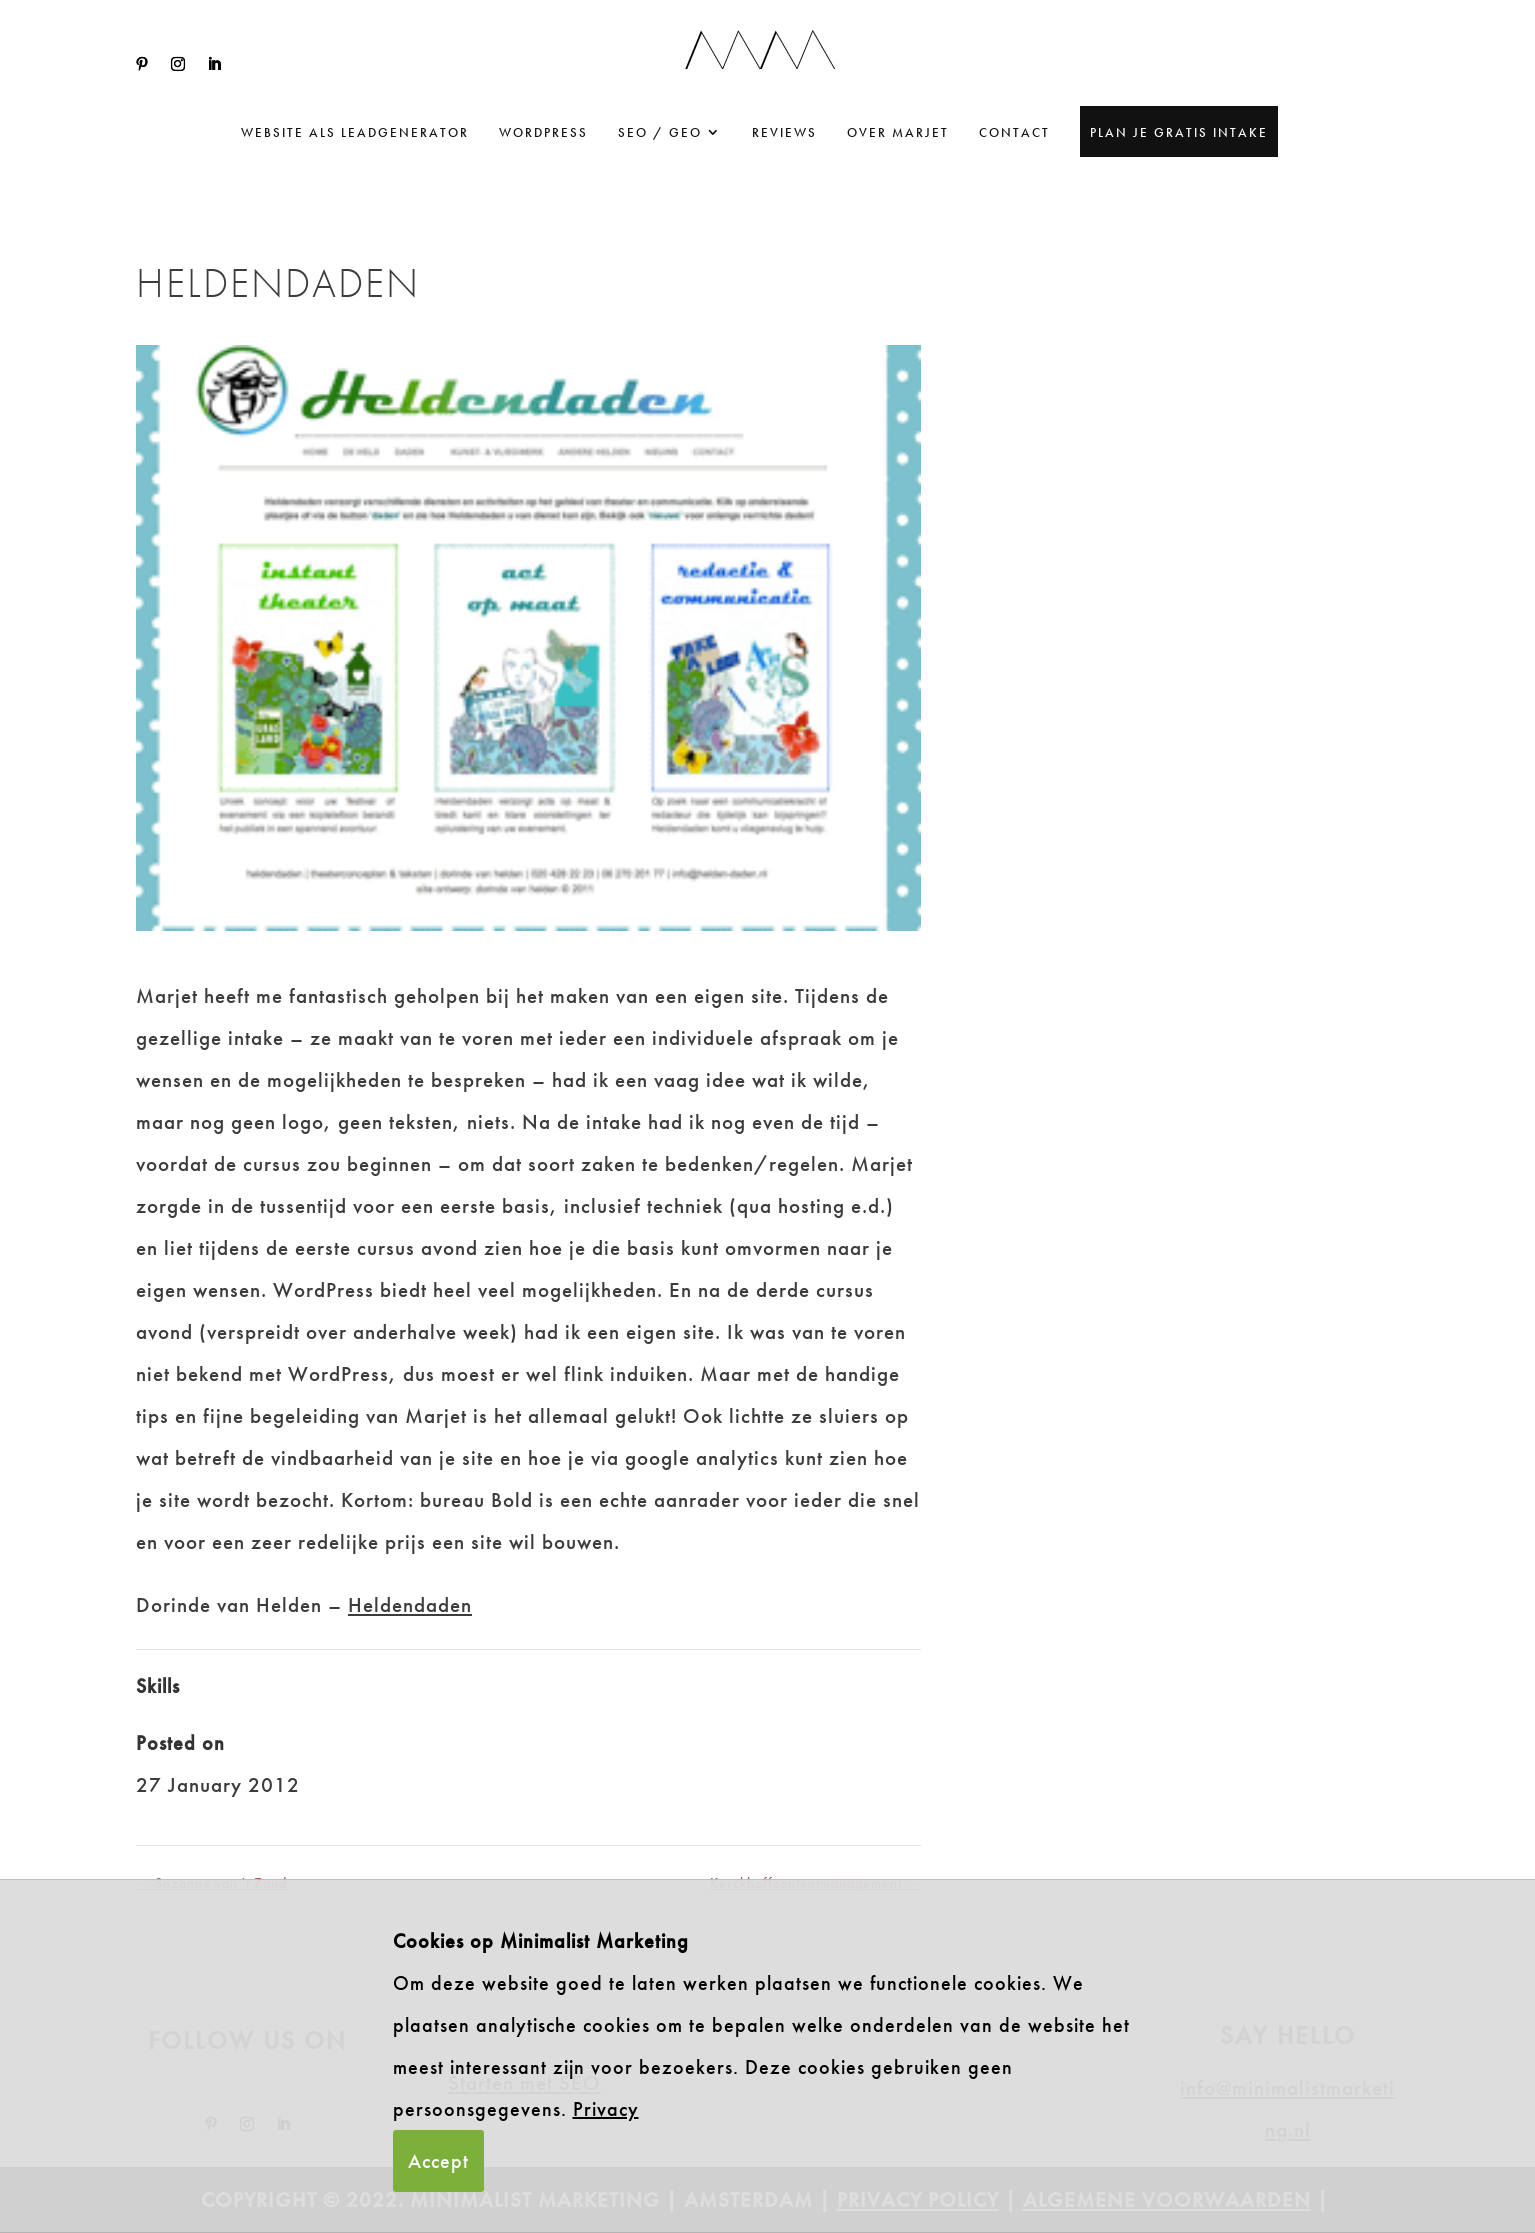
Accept (438, 2161)
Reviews (784, 132)
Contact (1014, 132)
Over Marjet (898, 132)
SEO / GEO (660, 132)
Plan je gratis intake (1179, 132)
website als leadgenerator (355, 132)
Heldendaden (410, 1604)
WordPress (543, 132)
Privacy (606, 2109)
